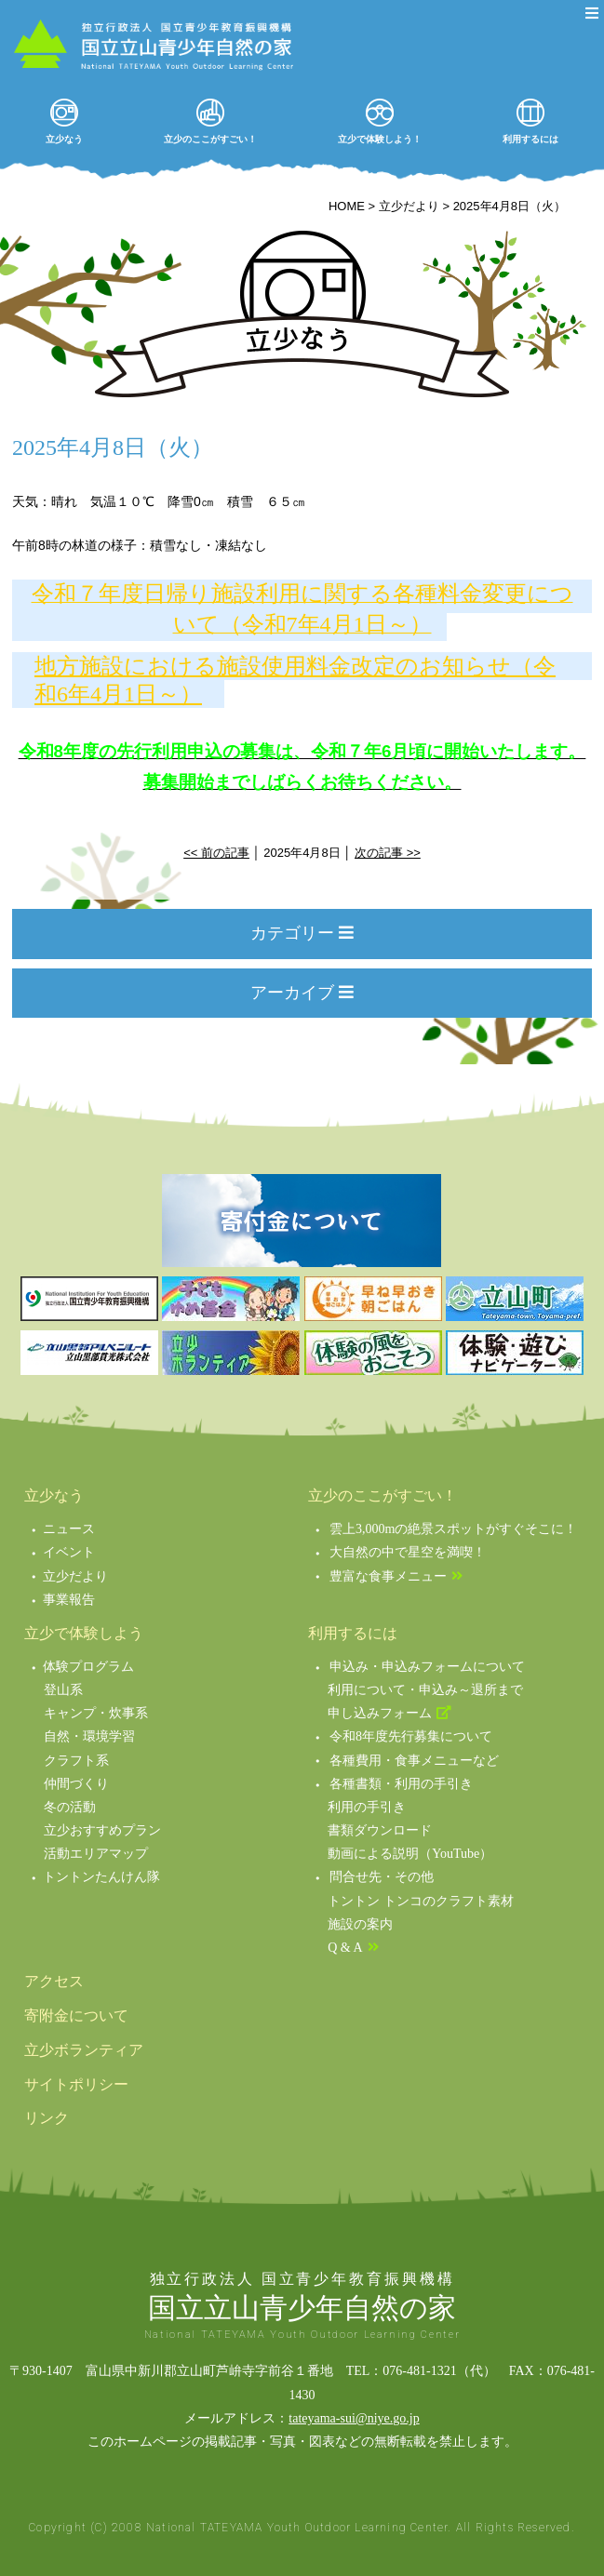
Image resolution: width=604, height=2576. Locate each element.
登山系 (63, 1690)
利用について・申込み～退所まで (425, 1690)
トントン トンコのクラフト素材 (421, 1901)
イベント (69, 1552)
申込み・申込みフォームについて (427, 1667)
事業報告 (69, 1600)
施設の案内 (360, 1924)
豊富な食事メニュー (388, 1576)
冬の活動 (70, 1807)
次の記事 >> (388, 853)
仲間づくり (76, 1784)
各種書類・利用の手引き (401, 1784)
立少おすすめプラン (102, 1830)
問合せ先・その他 (381, 1877)
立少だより (75, 1576)
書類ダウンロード (380, 1830)
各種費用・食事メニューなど (414, 1761)
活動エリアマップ (96, 1854)
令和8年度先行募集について (410, 1736)
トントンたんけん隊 (101, 1877)
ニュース (69, 1529)
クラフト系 (76, 1761)
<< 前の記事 (216, 853)
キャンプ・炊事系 (96, 1713)
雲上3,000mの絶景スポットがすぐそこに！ (453, 1529)
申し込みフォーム (380, 1713)
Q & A (345, 1948)
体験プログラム (88, 1667)
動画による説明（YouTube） (410, 1854)
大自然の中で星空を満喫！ (407, 1552)
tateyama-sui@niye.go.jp (354, 2418)
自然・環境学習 (89, 1736)
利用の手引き (367, 1807)
